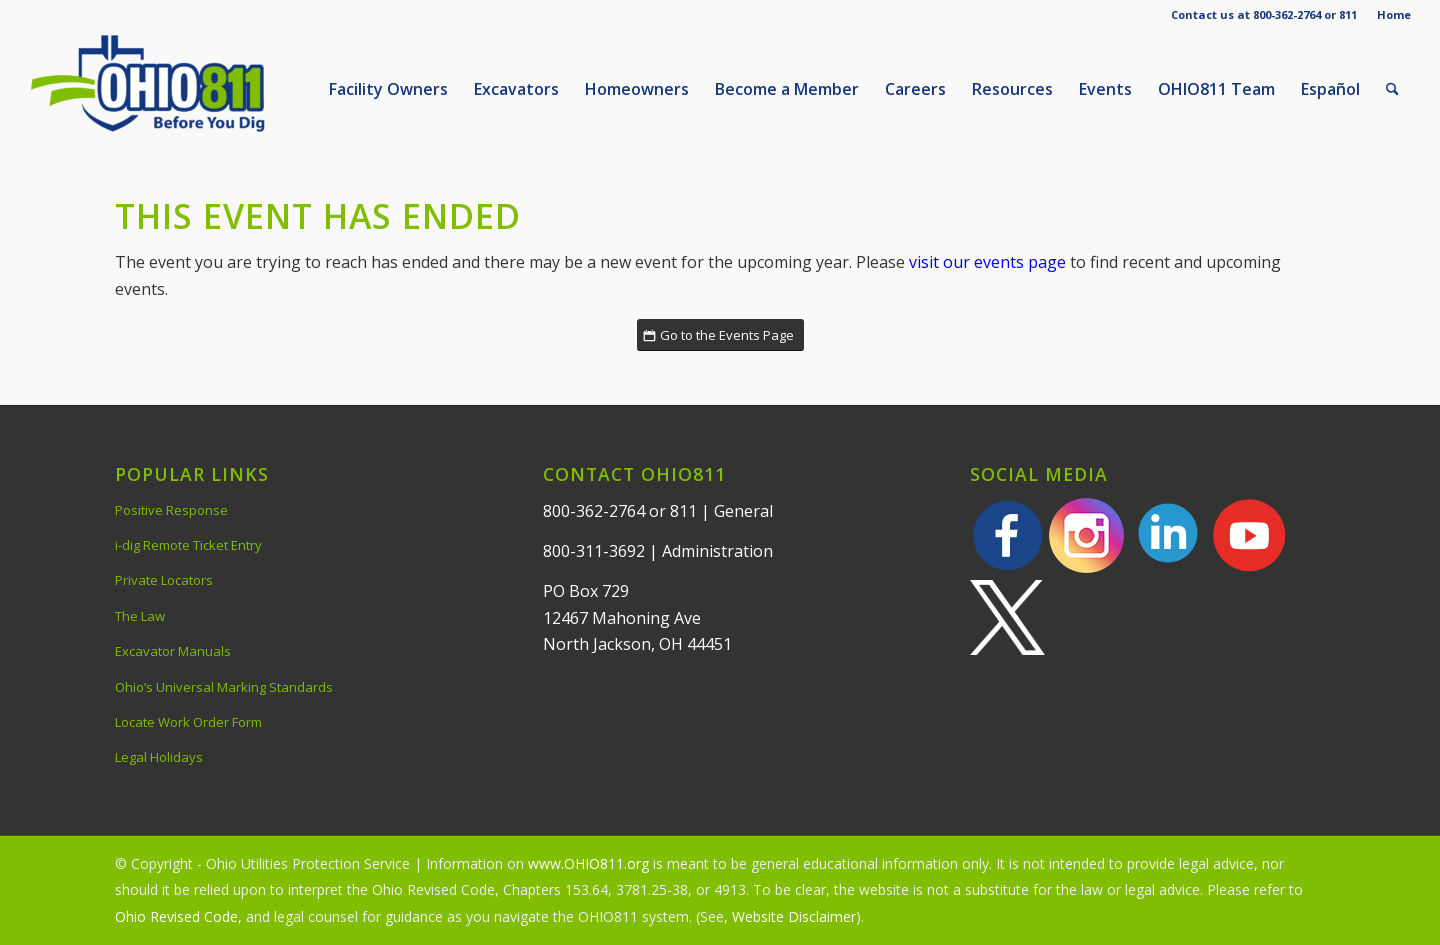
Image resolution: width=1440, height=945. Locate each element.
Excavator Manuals (173, 651)
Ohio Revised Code (176, 916)
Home (1394, 14)
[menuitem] (1389, 15)
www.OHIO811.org (588, 863)
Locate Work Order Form (188, 722)
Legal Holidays (159, 757)
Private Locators (164, 580)
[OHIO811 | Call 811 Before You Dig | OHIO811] (179, 89)
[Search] (1392, 89)
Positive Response (171, 510)
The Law (140, 616)
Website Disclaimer (794, 916)
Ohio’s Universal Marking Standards (224, 687)
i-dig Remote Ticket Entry (188, 545)
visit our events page (987, 262)
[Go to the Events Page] (720, 335)
